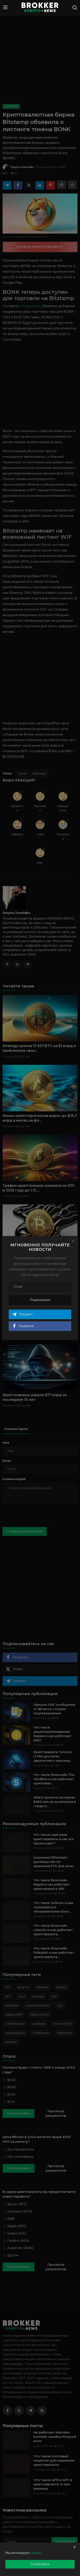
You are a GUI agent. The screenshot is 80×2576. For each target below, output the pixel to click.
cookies (35, 2553)
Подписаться (40, 1300)
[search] (74, 7)
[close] (74, 2547)
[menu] (5, 7)
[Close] (73, 1241)
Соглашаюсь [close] (40, 2564)
